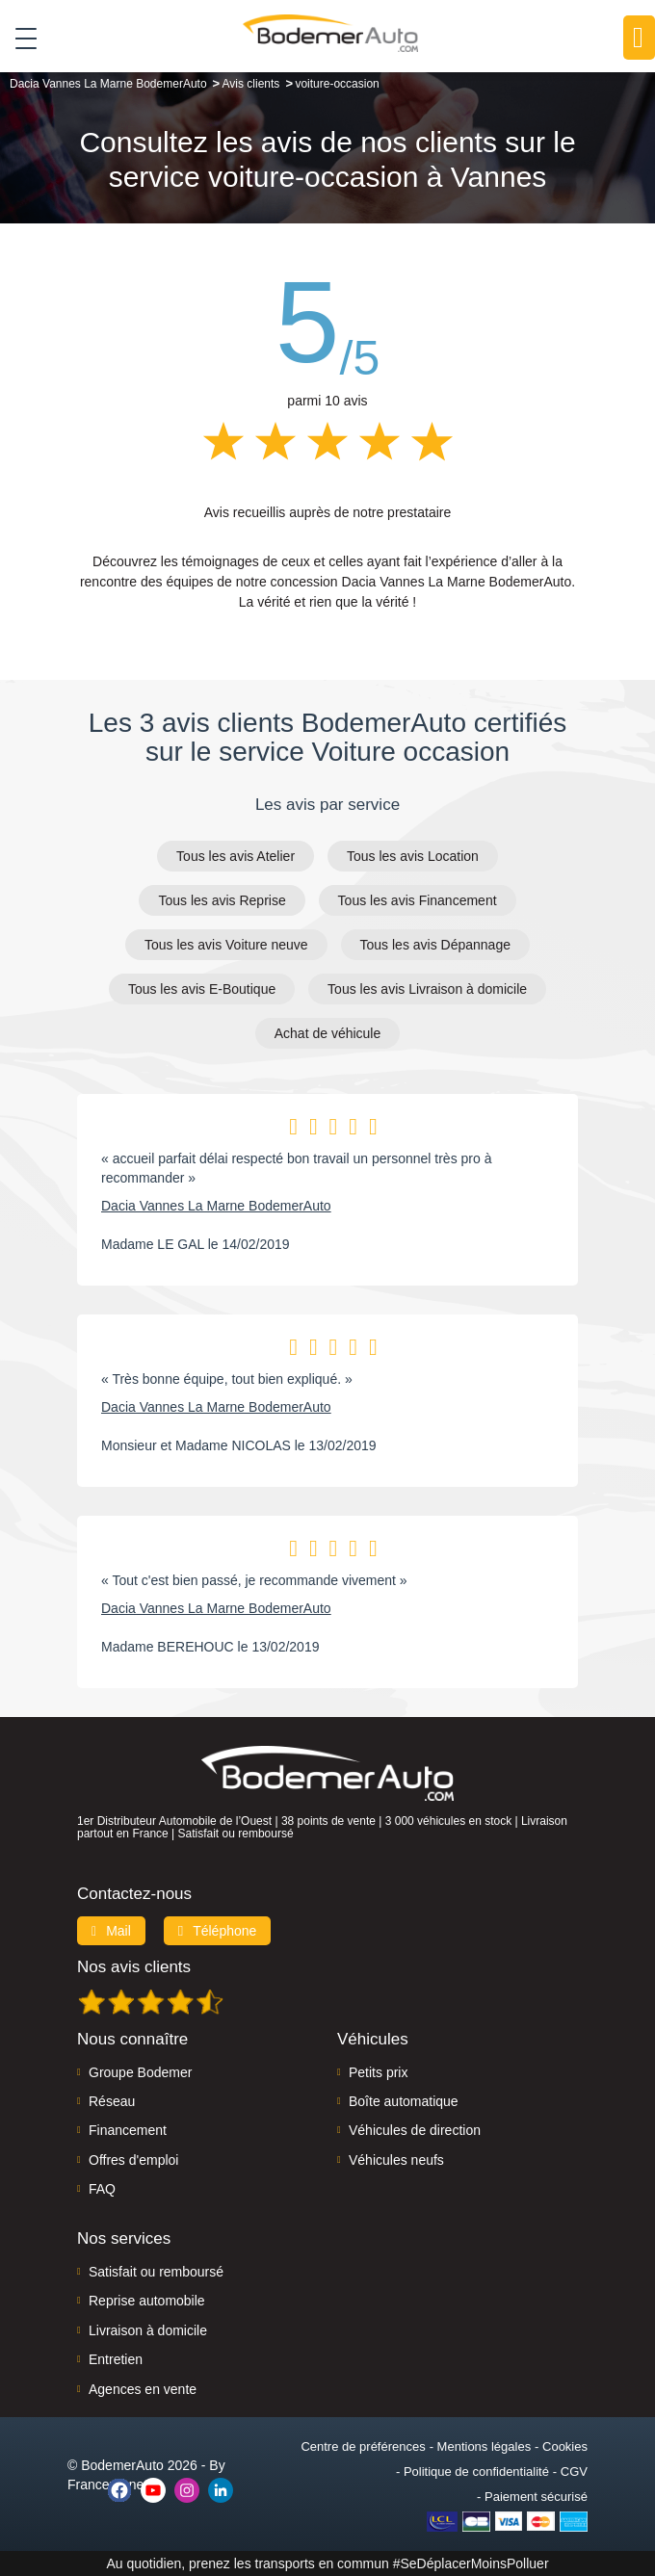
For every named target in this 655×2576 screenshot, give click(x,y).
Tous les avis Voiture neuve (226, 944)
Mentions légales (484, 2446)
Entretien (116, 2359)
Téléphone (217, 1931)
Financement (128, 2130)
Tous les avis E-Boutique (201, 989)
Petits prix (378, 2072)
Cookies (565, 2446)
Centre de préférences (363, 2446)
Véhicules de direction (415, 2130)
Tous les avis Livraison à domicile (427, 989)
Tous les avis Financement (417, 900)
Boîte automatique (403, 2101)
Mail (111, 1931)
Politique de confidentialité (476, 2471)
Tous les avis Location (413, 856)
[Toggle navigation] (19, 37)
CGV (574, 2471)
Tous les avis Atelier (235, 856)
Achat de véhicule (328, 1033)
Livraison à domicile (148, 2330)
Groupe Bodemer (140, 2072)
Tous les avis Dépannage (435, 944)
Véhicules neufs (396, 2160)
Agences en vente (142, 2389)
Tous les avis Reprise (221, 900)
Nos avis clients (134, 1967)
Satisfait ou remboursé (156, 2271)
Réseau (112, 2101)
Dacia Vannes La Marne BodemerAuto (216, 1205)
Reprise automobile (147, 2300)
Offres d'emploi (133, 2160)
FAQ (102, 2189)
